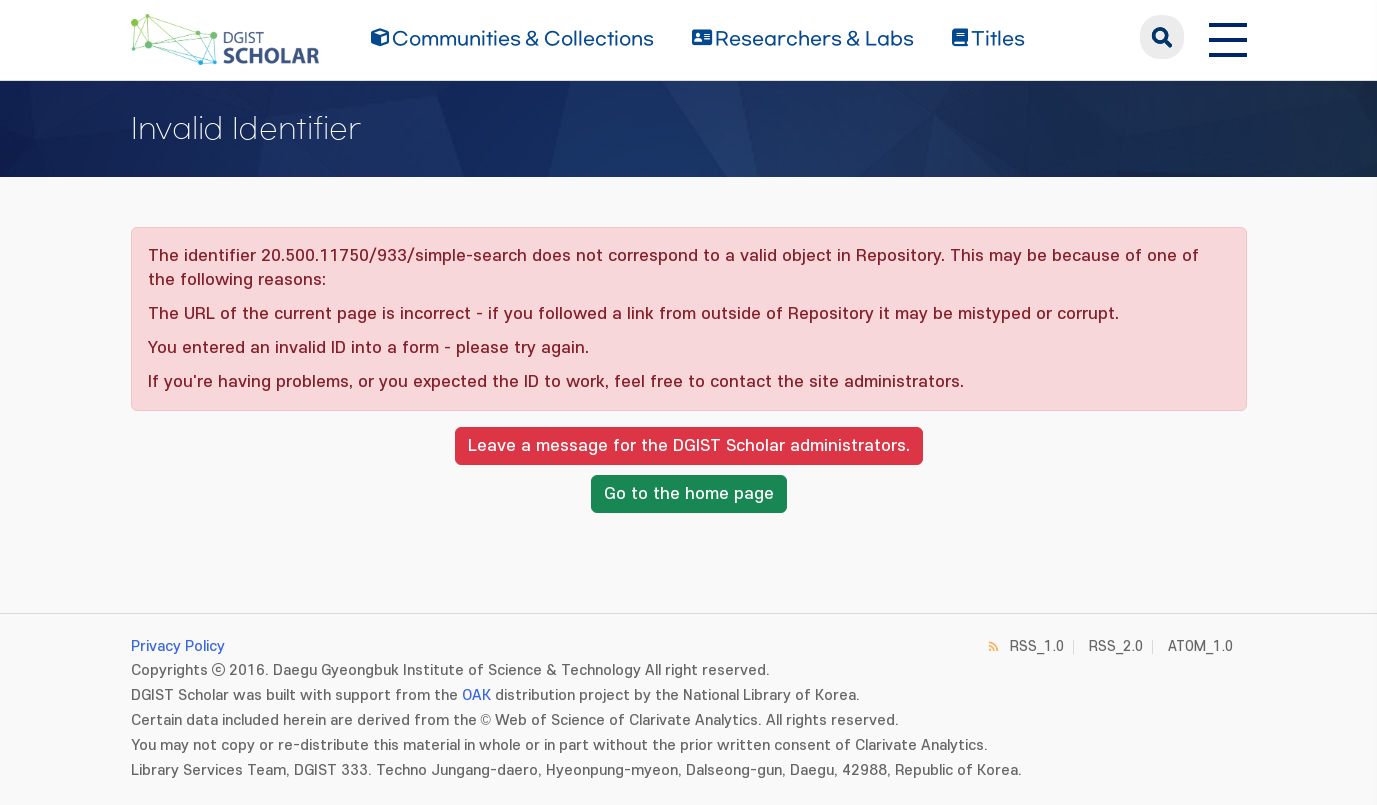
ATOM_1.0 (1200, 646)
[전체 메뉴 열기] (1228, 37)
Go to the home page (689, 494)
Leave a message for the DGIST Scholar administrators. (689, 446)
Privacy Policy (178, 646)
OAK (476, 695)
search (1162, 37)
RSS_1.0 (1037, 646)
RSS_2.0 (1116, 646)
